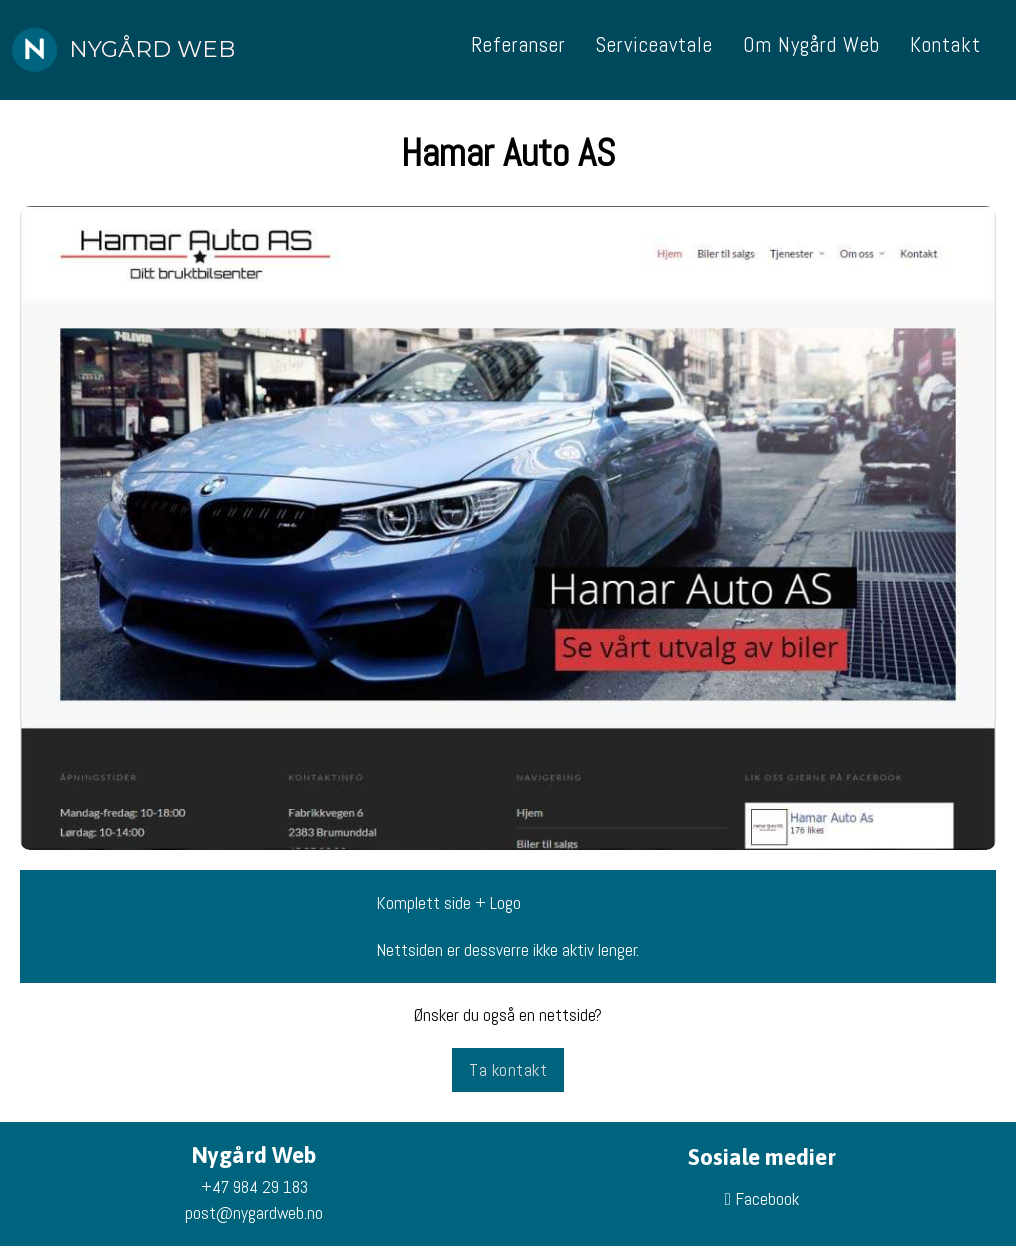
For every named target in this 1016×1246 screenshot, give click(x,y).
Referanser (518, 44)
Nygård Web (152, 49)
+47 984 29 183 (254, 1187)
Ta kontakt (508, 1070)
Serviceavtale (654, 44)
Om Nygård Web (811, 44)
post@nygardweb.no (254, 1213)
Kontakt (945, 44)
